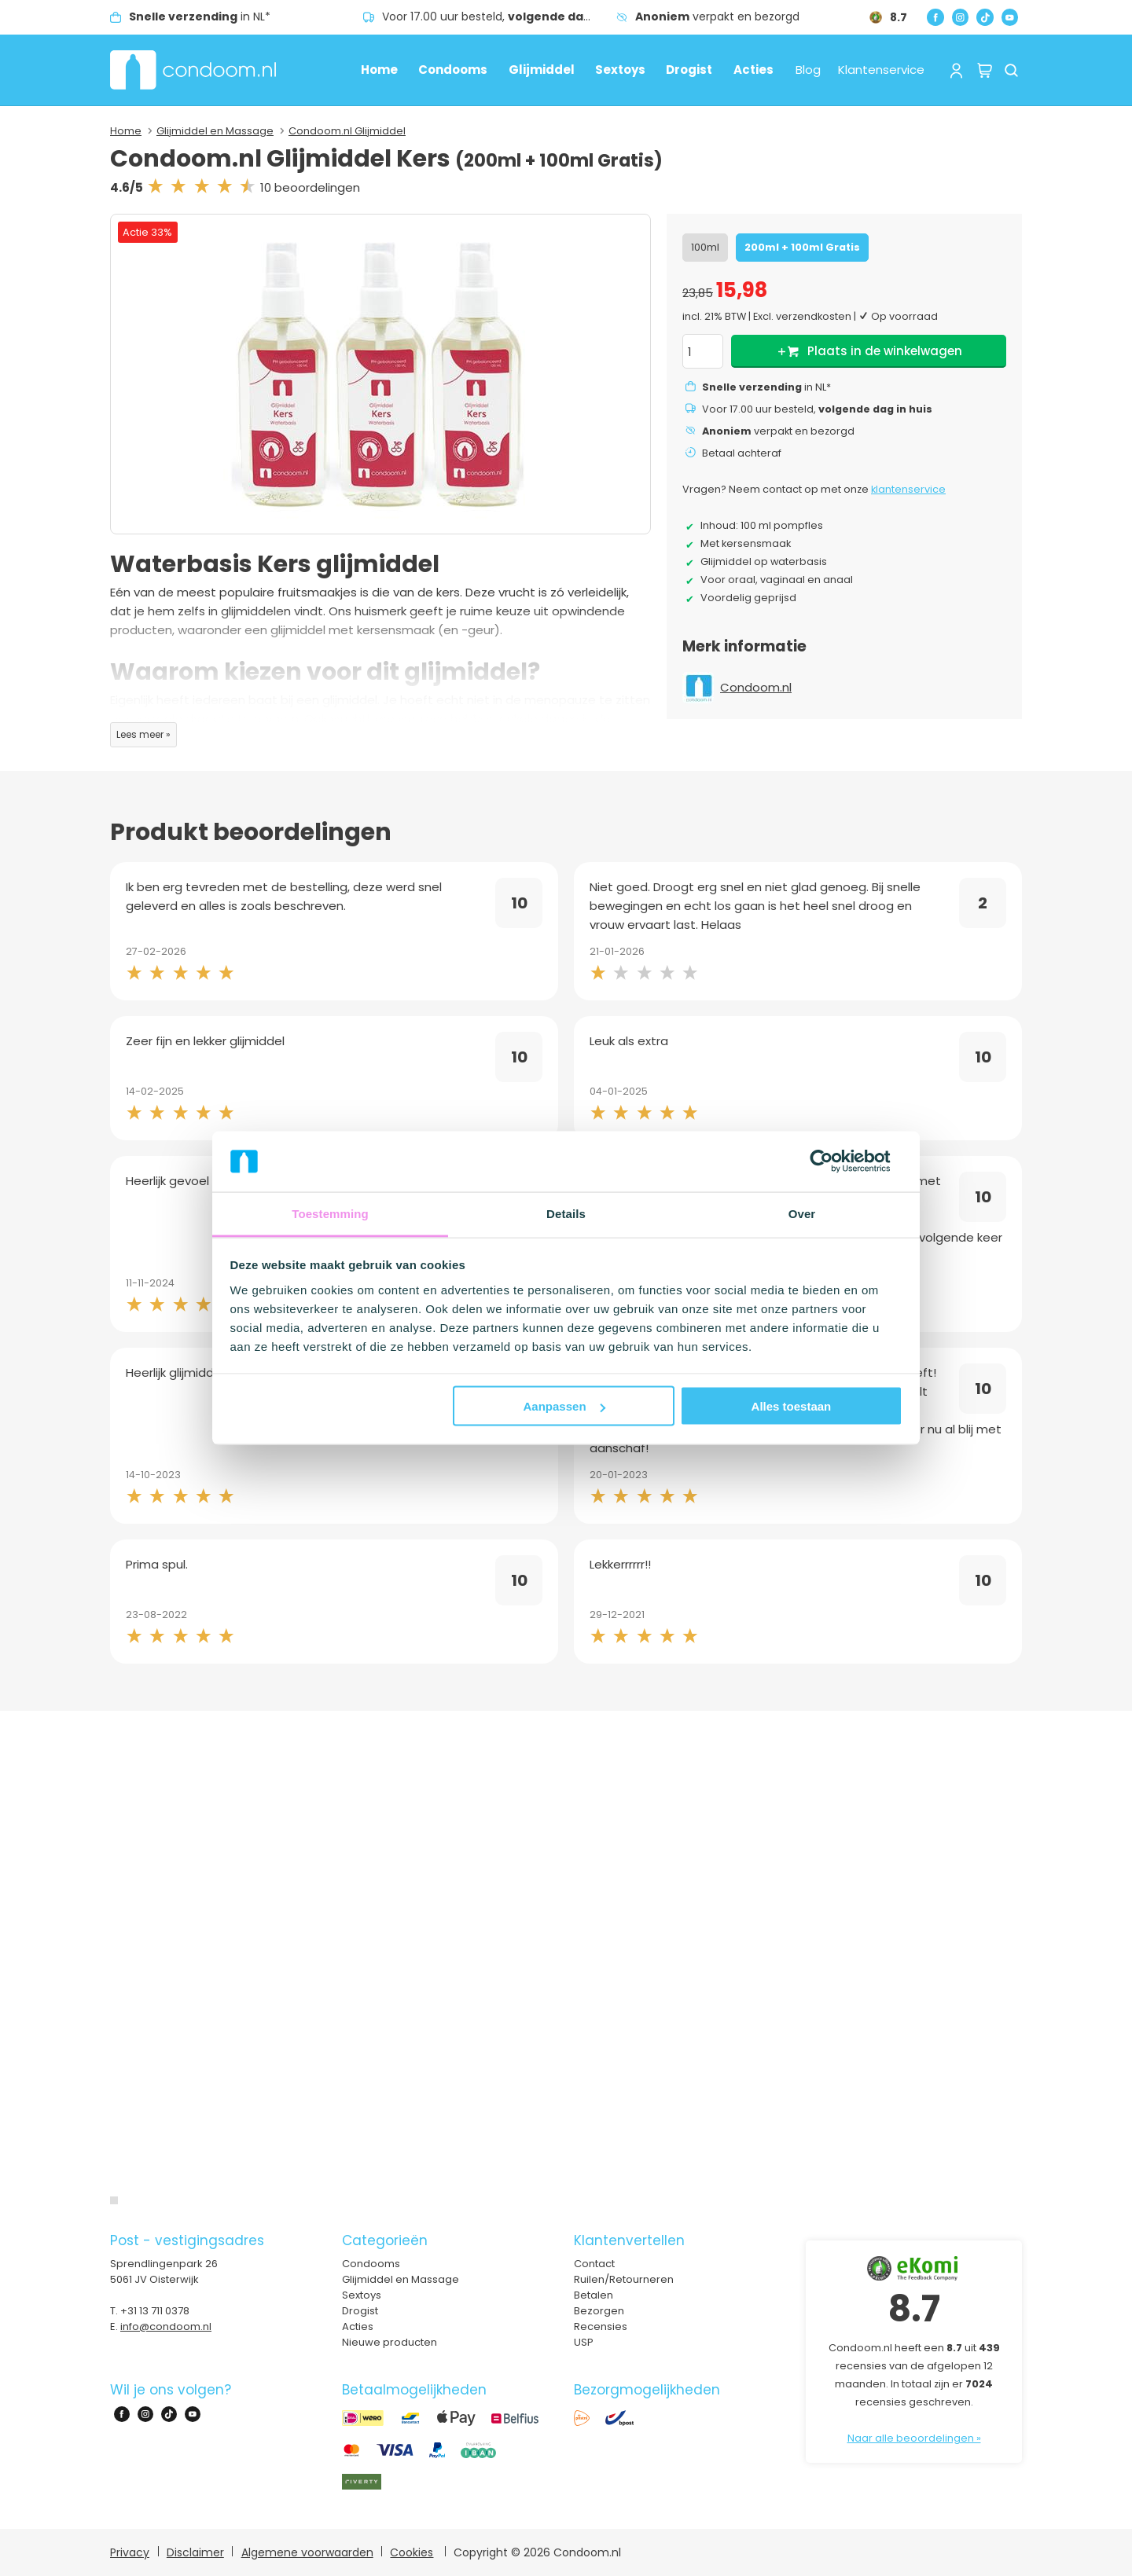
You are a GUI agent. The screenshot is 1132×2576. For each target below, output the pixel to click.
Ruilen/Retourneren (624, 2279)
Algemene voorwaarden (307, 2552)
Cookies (411, 2552)
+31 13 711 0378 (154, 2310)
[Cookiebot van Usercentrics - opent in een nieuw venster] (833, 1161)
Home (379, 69)
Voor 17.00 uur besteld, (499, 16)
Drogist (689, 69)
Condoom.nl (756, 687)
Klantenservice (881, 69)
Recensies (600, 2326)
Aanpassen (564, 1406)
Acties (753, 69)
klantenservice (908, 489)
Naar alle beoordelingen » (914, 2438)
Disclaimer (195, 2552)
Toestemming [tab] (330, 1213)
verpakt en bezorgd (717, 16)
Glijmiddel (542, 69)
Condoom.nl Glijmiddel (347, 130)
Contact (594, 2263)
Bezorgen (599, 2310)
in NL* (199, 16)
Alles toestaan (792, 1406)
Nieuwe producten (389, 2342)
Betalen (593, 2295)
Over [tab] (802, 1213)
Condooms (452, 69)
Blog (808, 69)
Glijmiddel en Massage (215, 130)
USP (584, 2342)
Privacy (129, 2552)
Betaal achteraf (741, 453)
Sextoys (620, 69)
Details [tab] (566, 1213)
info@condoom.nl (165, 2326)
